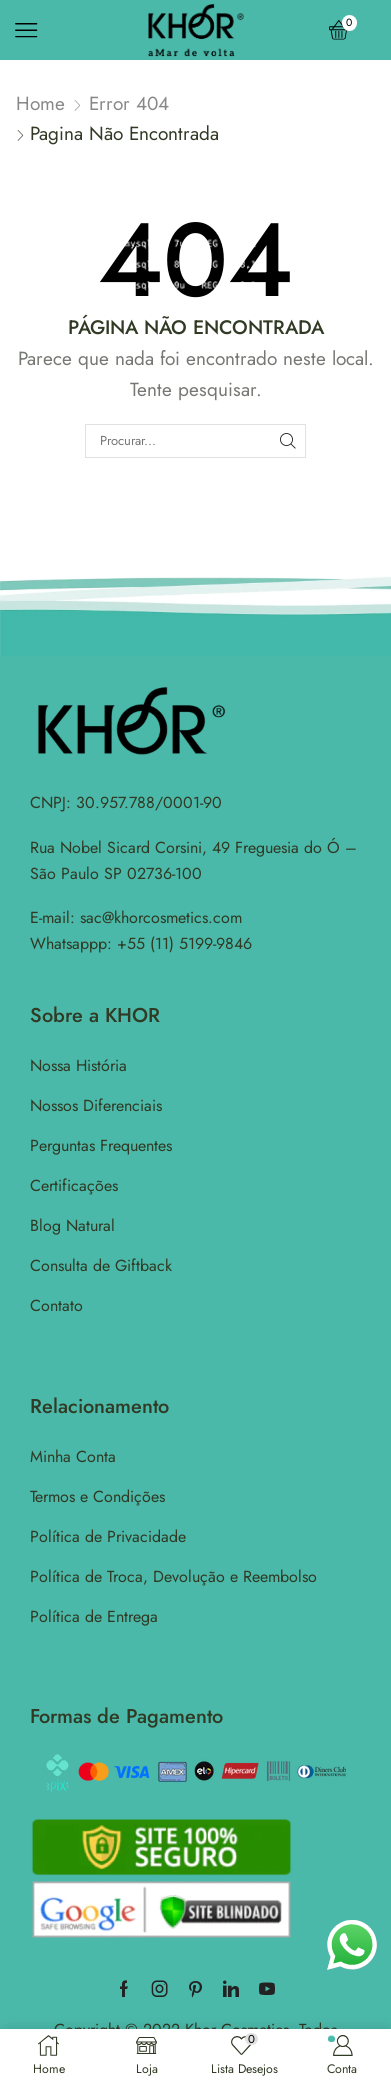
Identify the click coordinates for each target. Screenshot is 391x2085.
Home (40, 103)
